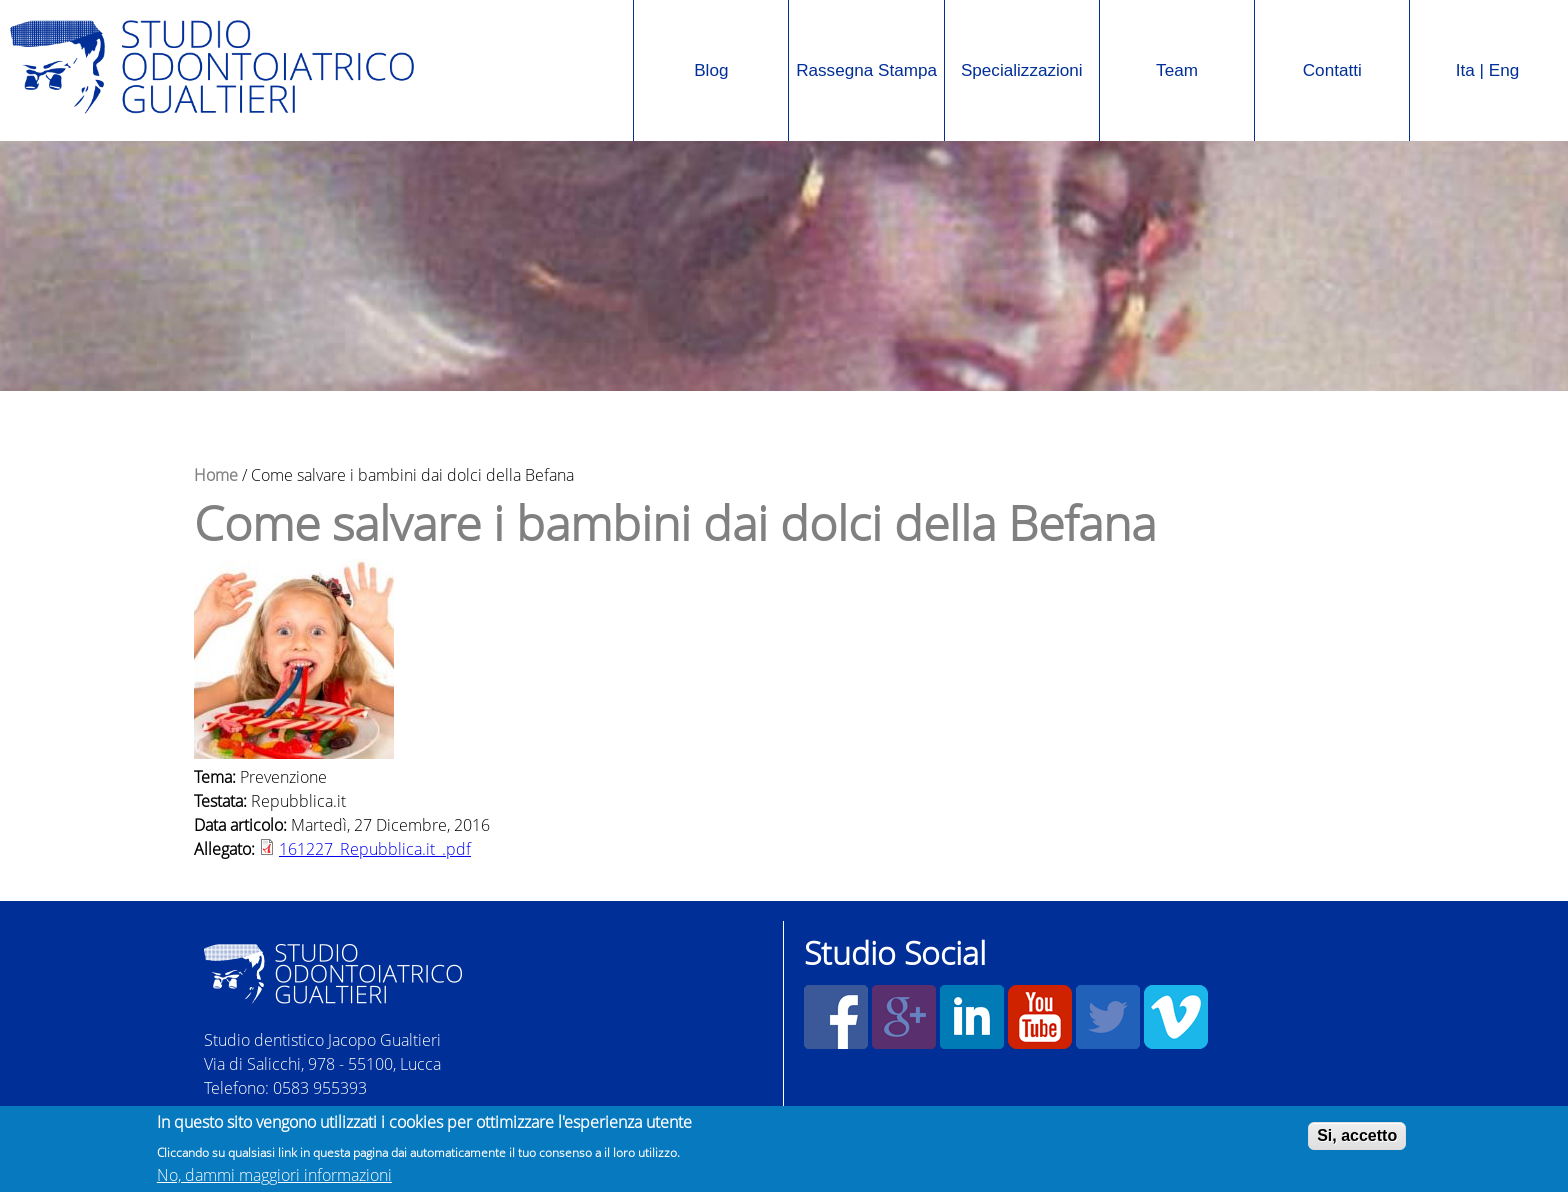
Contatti (1332, 70)
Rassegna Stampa (863, 46)
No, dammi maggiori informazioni (274, 1177)
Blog (711, 70)
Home (216, 475)
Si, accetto (1357, 1137)
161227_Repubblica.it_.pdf (375, 849)
